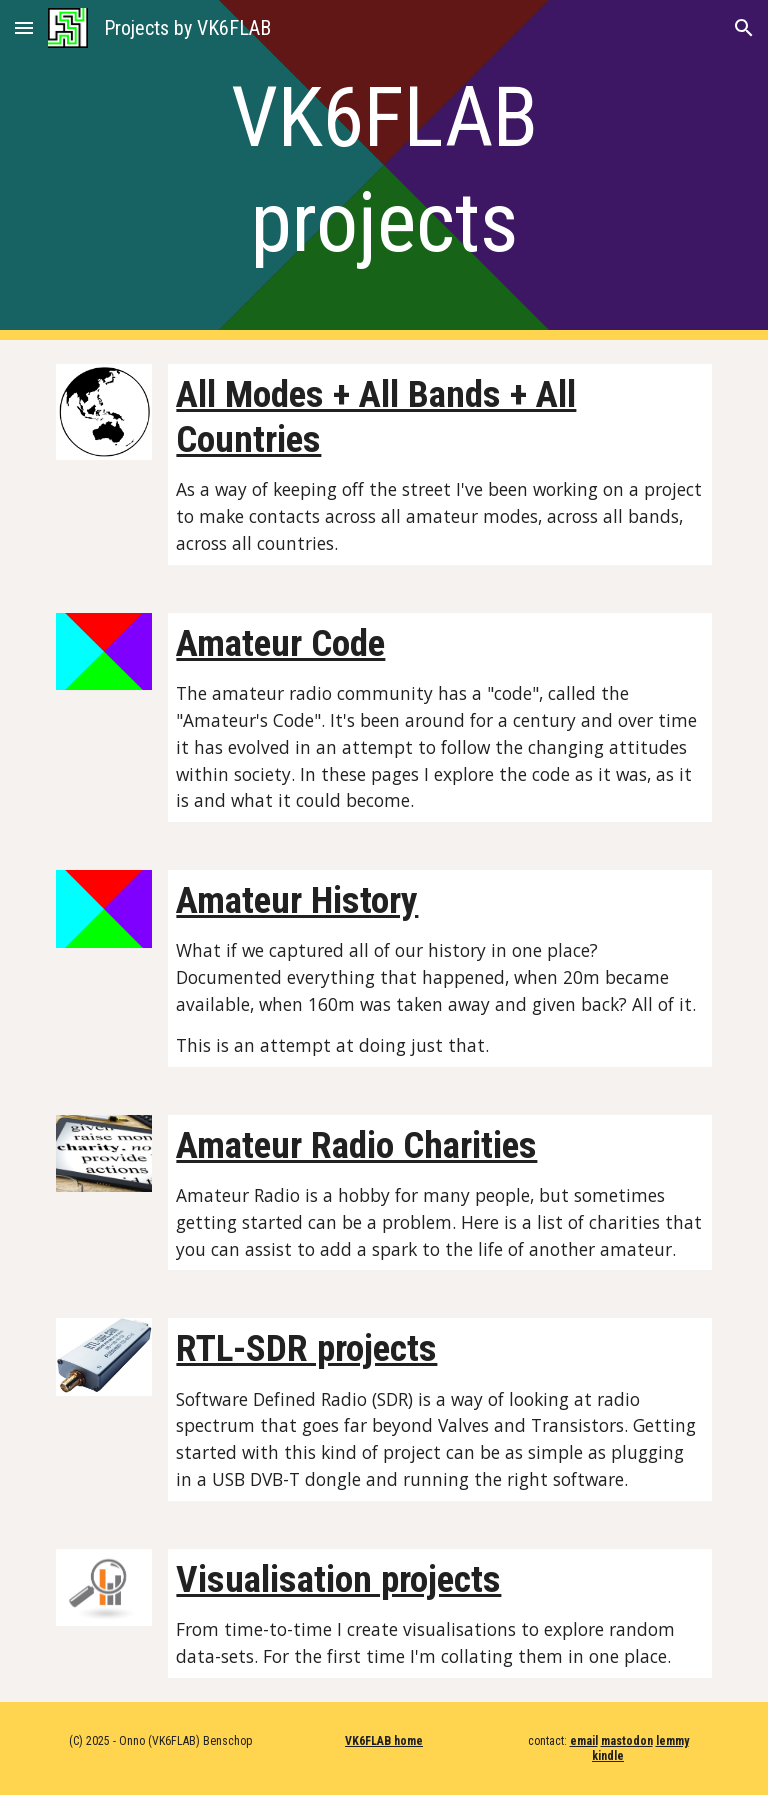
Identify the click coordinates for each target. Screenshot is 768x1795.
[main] (383, 170)
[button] (24, 27)
